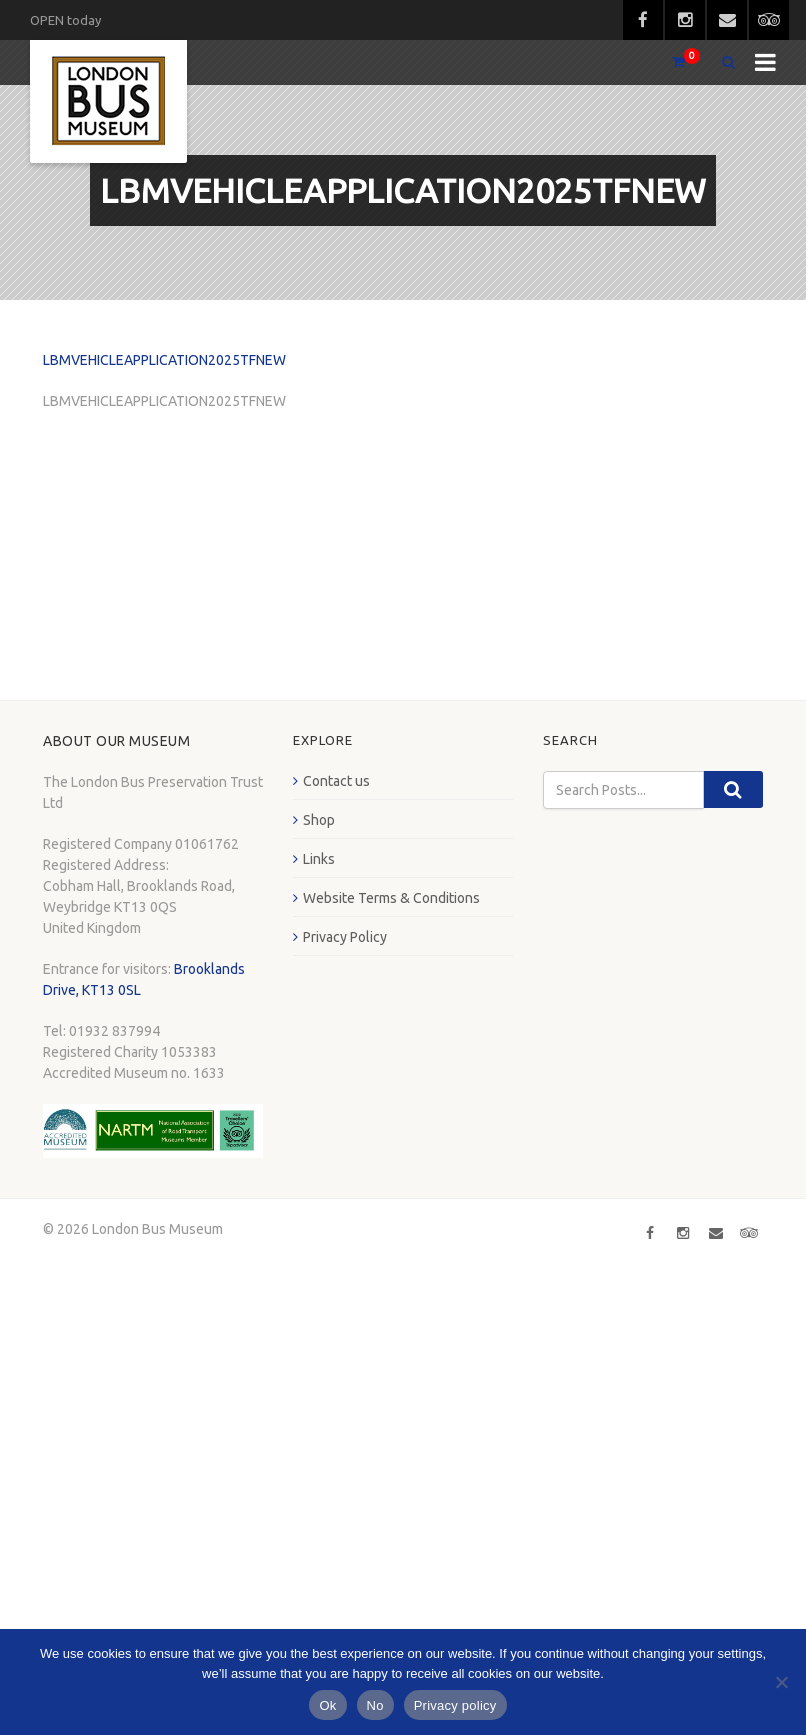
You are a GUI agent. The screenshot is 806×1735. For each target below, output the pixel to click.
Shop (319, 820)
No (375, 1705)
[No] (781, 1682)
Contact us (336, 781)
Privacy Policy (345, 937)
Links (319, 859)
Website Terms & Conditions (391, 898)
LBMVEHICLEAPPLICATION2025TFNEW (164, 360)
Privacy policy (455, 1705)
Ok (327, 1705)
